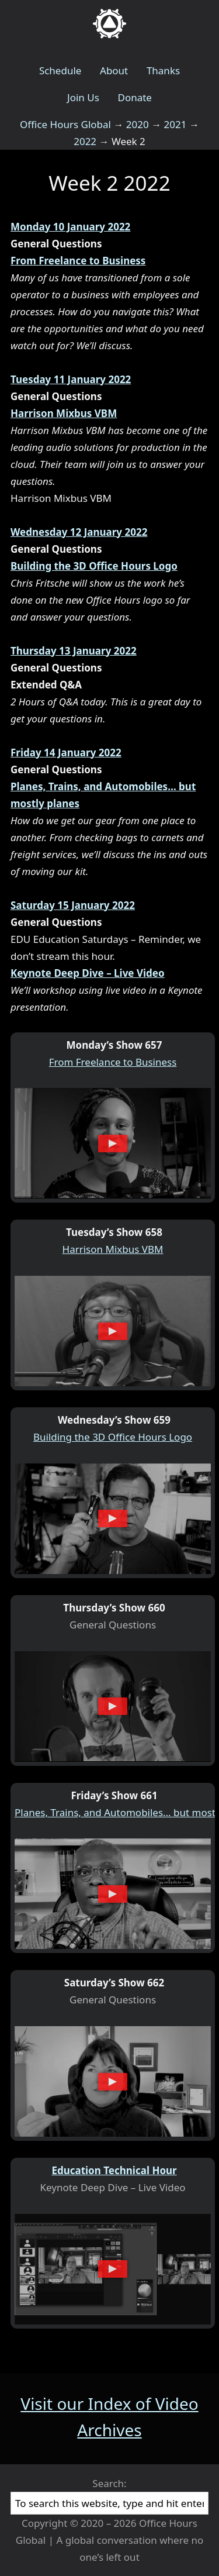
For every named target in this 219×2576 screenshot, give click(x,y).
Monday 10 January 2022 (70, 226)
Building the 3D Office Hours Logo (94, 566)
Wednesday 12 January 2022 (79, 532)
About (114, 70)
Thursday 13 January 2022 (74, 650)
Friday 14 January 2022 (66, 752)
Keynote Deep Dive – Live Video (88, 973)
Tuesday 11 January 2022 (71, 379)
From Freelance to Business (78, 260)
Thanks (163, 70)
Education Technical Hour (113, 2170)
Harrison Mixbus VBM (64, 413)
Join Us (83, 97)
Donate (134, 97)
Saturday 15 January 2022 (73, 905)
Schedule (60, 70)
